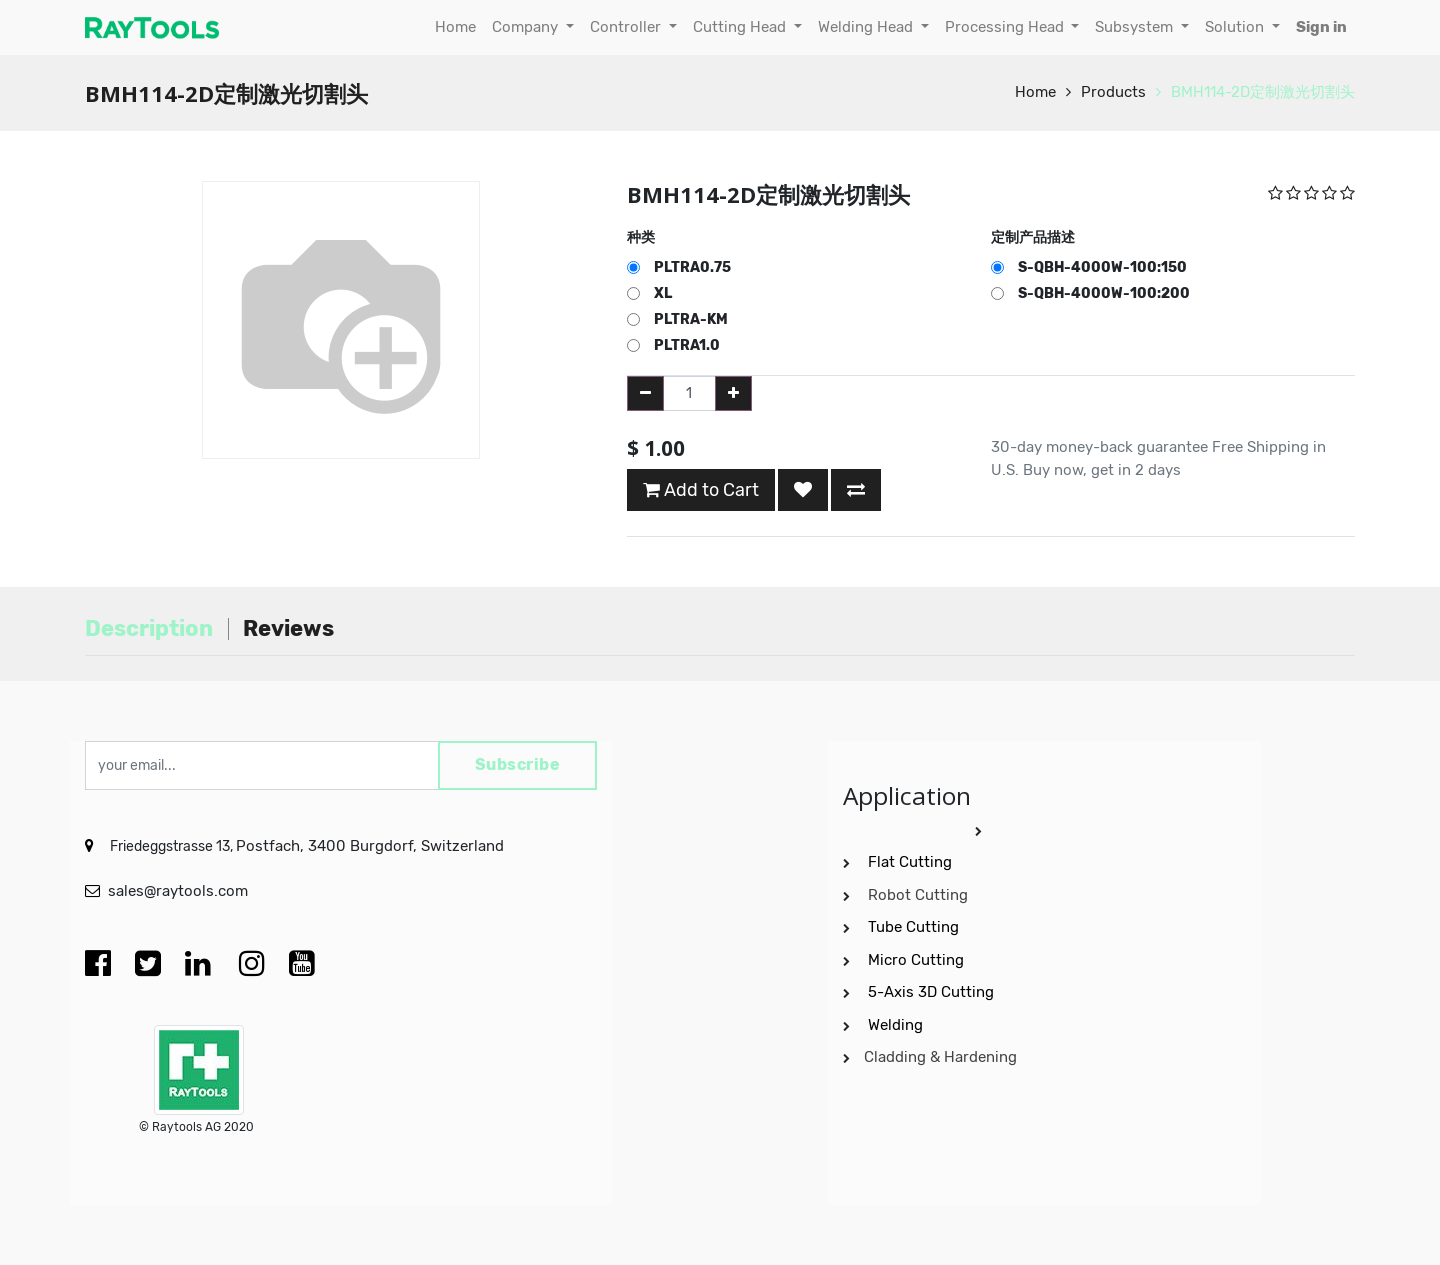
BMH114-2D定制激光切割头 (1263, 92)
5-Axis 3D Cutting (933, 992)
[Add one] (733, 393)
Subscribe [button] (517, 765)
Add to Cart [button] (701, 490)
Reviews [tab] (288, 628)
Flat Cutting (910, 862)
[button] (803, 490)
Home (1035, 92)
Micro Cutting (918, 960)
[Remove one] (645, 393)
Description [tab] (149, 628)
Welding (895, 1025)
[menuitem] (455, 27)
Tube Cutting (915, 927)
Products (1113, 92)
